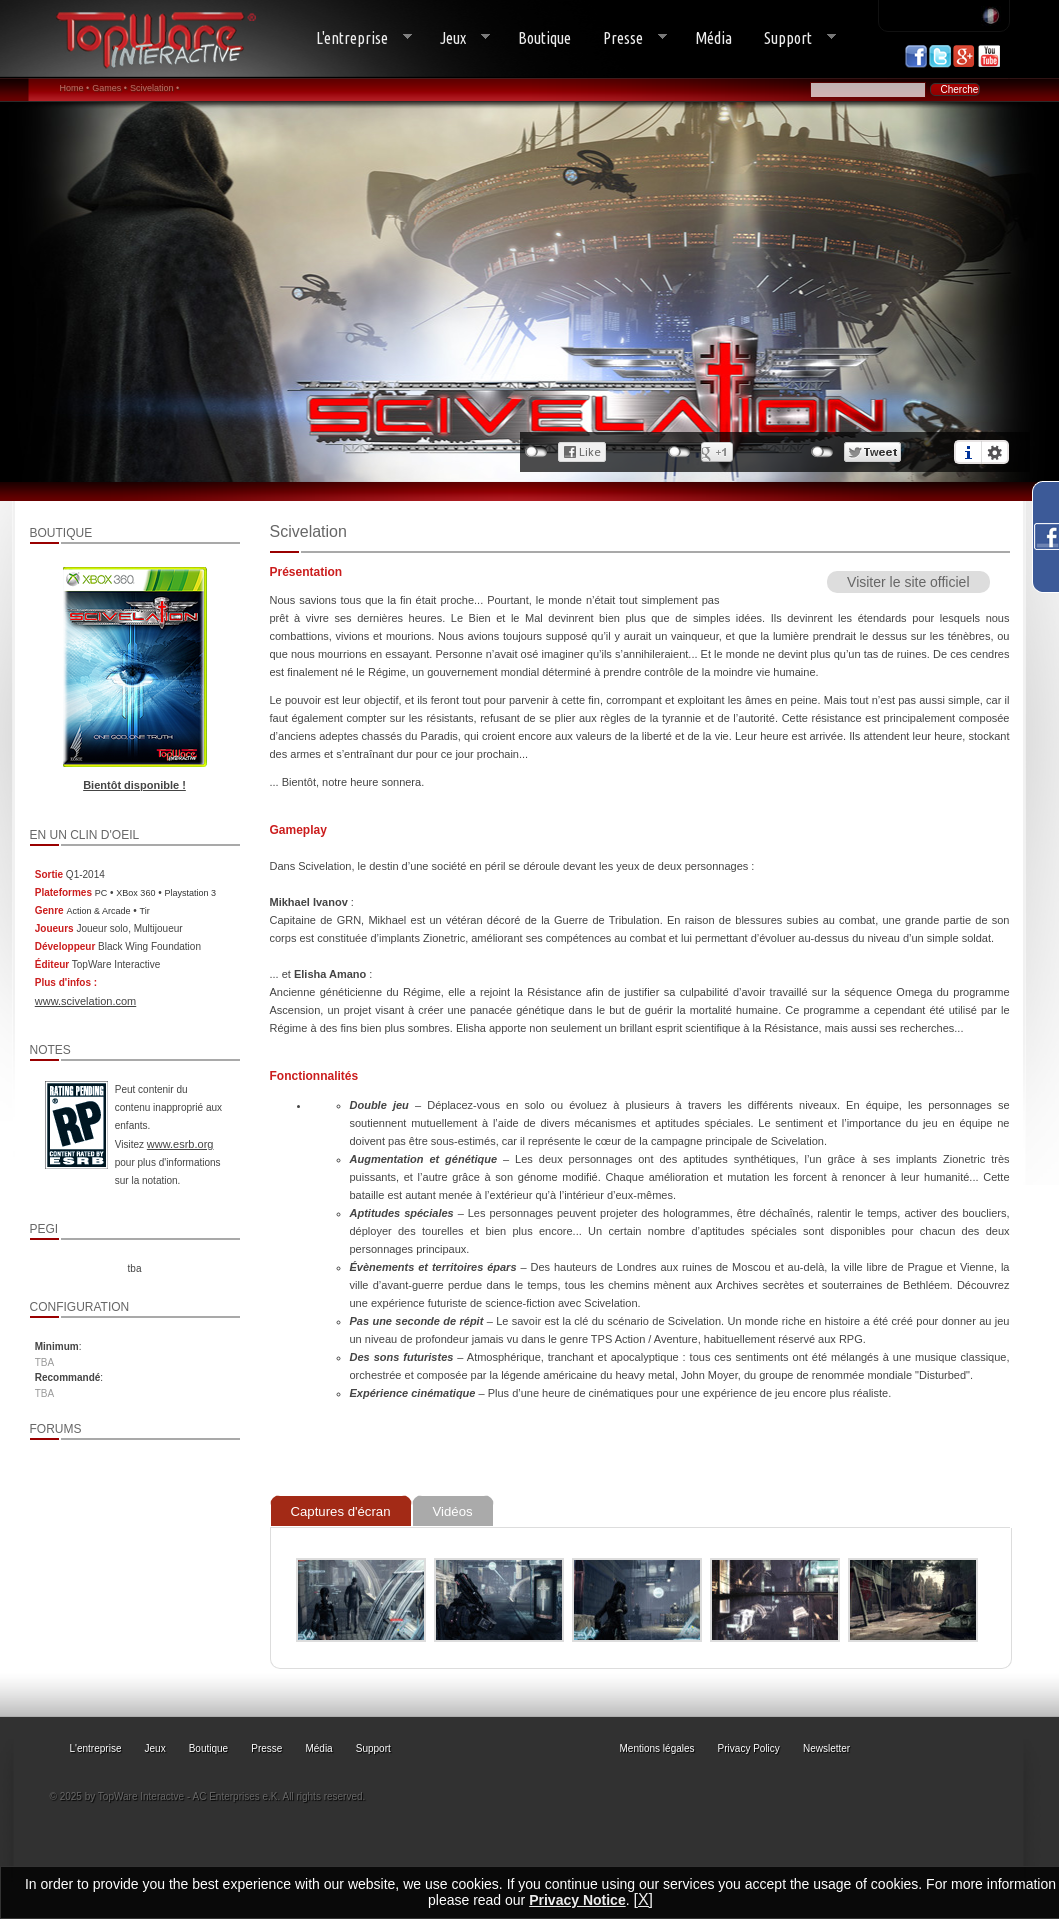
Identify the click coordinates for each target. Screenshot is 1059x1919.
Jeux (457, 38)
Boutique (544, 38)
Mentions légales (657, 1748)
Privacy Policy (749, 1748)
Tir (145, 911)
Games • (109, 88)
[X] (643, 1899)
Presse (627, 38)
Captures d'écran (341, 1511)
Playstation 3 (190, 893)
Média (713, 38)
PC (101, 893)
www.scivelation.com (85, 1001)
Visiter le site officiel (908, 582)
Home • (75, 88)
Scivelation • (154, 88)
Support (792, 38)
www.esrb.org (180, 1144)
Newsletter (826, 1748)
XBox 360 (135, 893)
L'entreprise (356, 38)
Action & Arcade (98, 911)
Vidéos (453, 1511)
